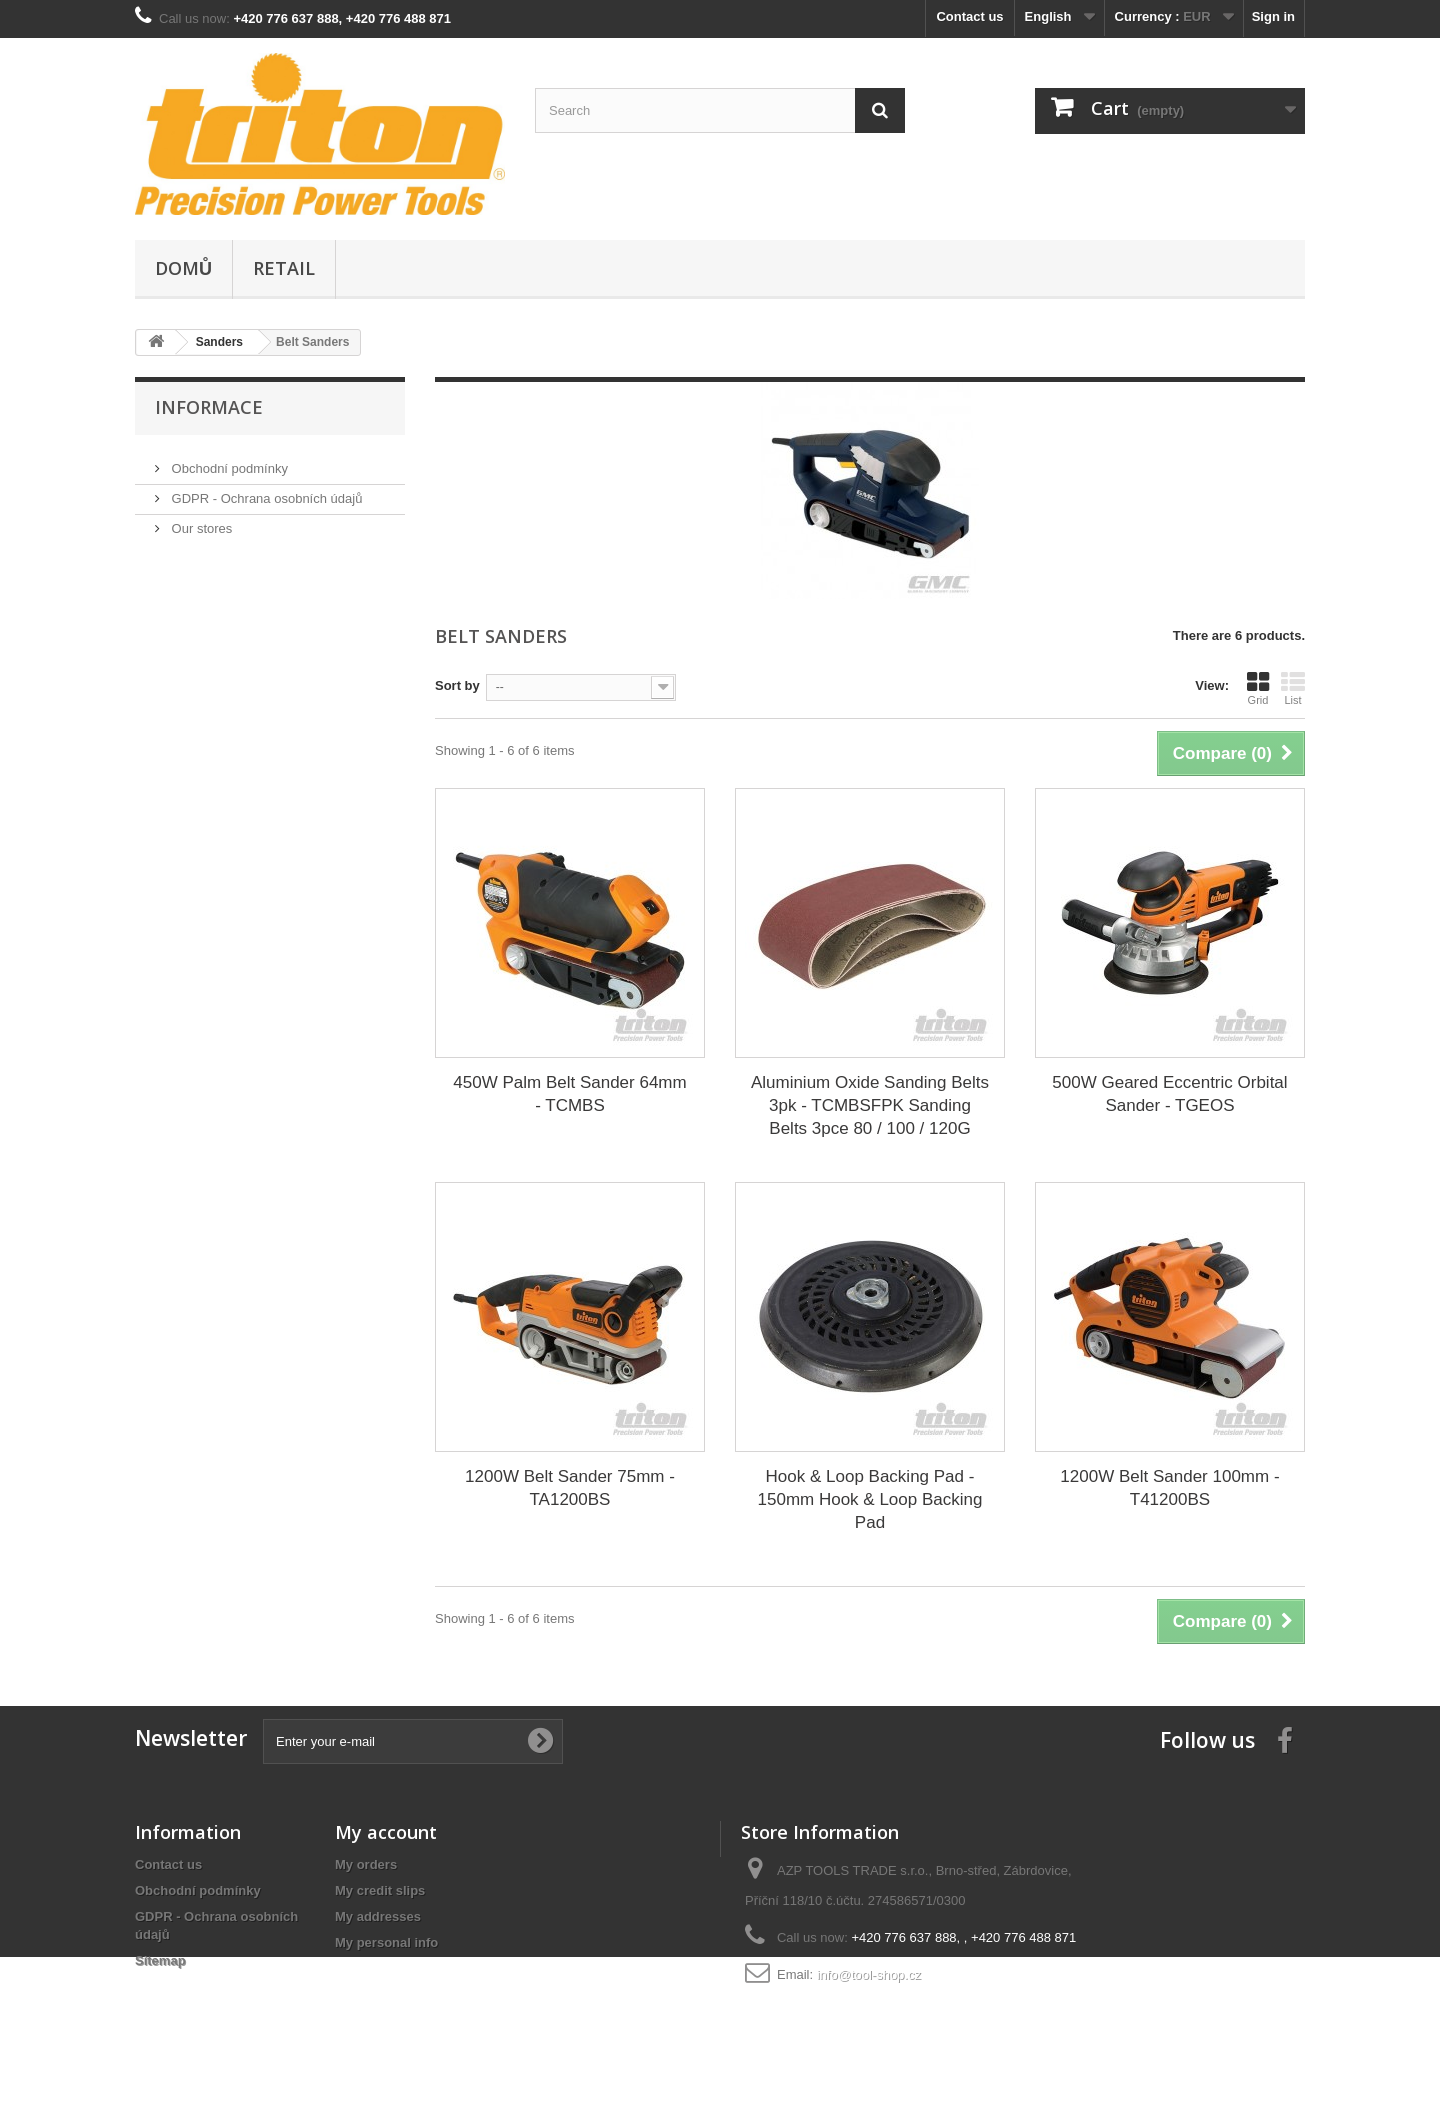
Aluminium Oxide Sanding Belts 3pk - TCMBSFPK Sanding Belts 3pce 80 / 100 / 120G (870, 1105)
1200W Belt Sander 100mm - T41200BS (1169, 1488)
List (1293, 688)
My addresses (378, 1916)
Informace (209, 407)
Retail (284, 268)
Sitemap (160, 1960)
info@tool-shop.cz (869, 1974)
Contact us (969, 16)
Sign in (1273, 16)
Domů (183, 268)
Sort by (457, 685)
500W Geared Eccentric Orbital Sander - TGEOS (1169, 1094)
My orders (366, 1864)
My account (386, 1832)
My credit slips (380, 1890)
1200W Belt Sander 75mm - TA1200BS (570, 1488)
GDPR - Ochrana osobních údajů (265, 490)
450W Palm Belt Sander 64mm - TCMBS (569, 1094)
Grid (1258, 688)
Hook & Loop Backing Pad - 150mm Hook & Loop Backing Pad (870, 1499)
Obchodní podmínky (228, 460)
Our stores (200, 520)
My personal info (386, 1942)
